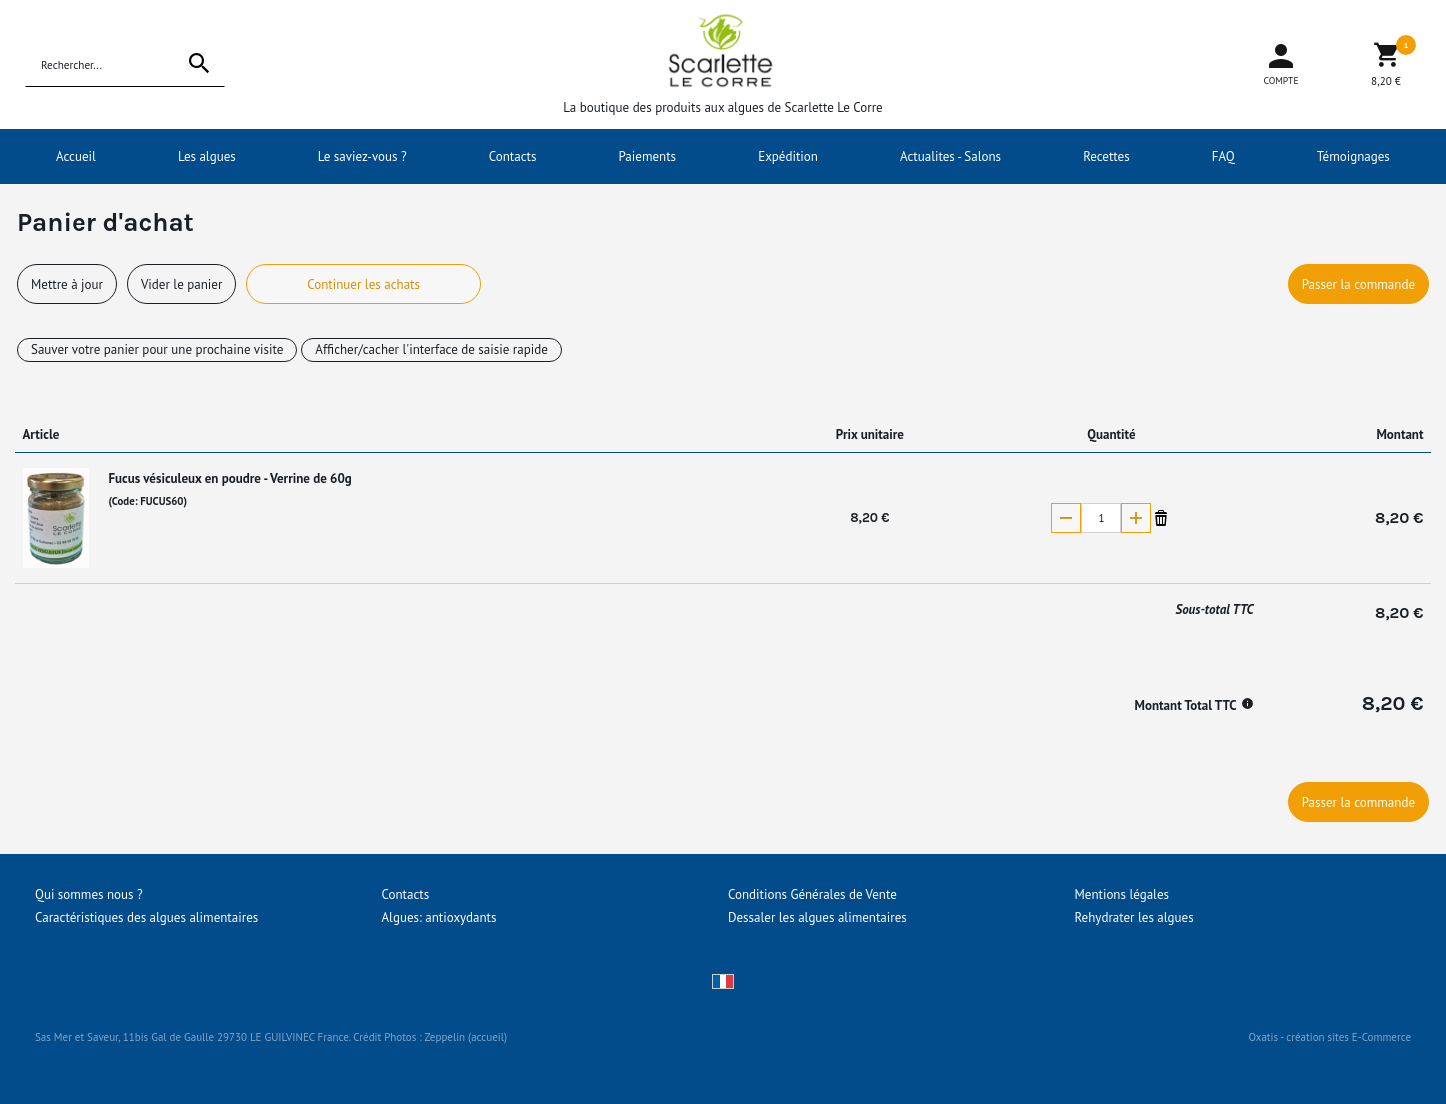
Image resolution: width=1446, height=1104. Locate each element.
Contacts (513, 156)
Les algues (207, 156)
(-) (1066, 518)
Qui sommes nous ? (89, 894)
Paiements (648, 156)
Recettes (1106, 156)
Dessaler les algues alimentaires (817, 917)
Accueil (76, 156)
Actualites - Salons (950, 156)
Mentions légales (1122, 894)
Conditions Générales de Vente (812, 894)
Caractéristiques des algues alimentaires (146, 917)
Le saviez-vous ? (362, 156)
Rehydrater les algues (1134, 917)
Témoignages (1353, 156)
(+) (1136, 518)
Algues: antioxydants (439, 917)
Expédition (788, 156)
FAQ (1223, 156)
